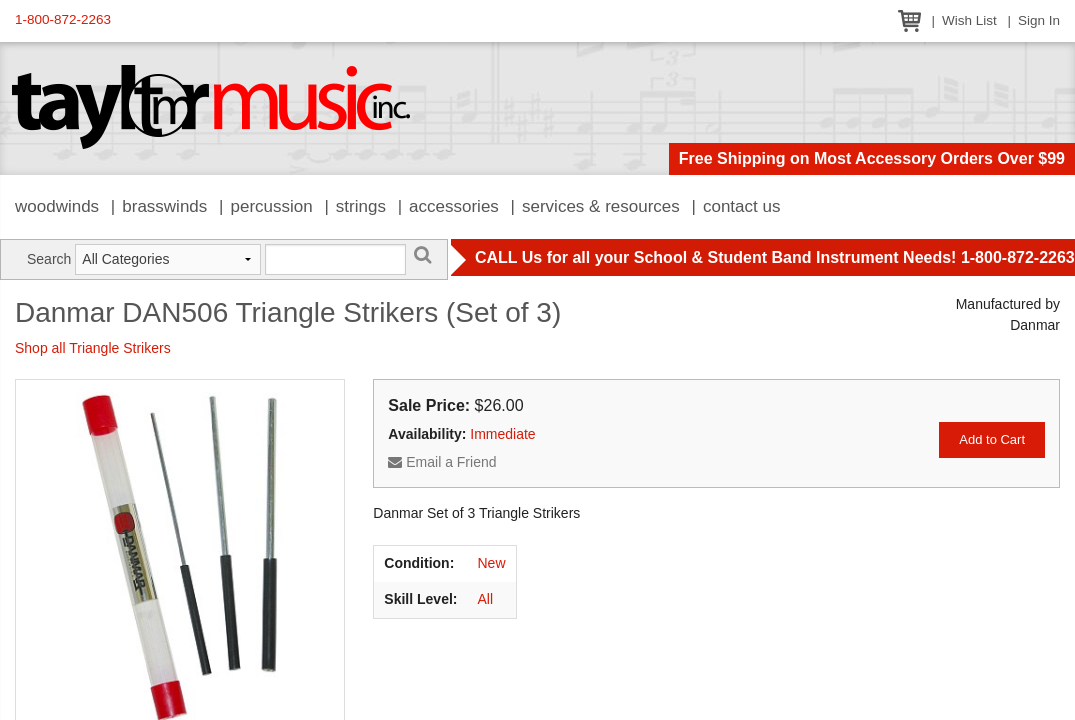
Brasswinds (164, 206)
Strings (361, 206)
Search (49, 259)
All (486, 599)
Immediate (502, 434)
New (492, 563)
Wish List (969, 20)
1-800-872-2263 (63, 19)
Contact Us (742, 206)
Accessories (454, 206)
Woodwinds (57, 206)
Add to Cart (992, 439)
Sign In (1039, 20)
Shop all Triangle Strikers (93, 348)
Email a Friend (442, 462)
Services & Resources (601, 206)
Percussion (271, 206)
